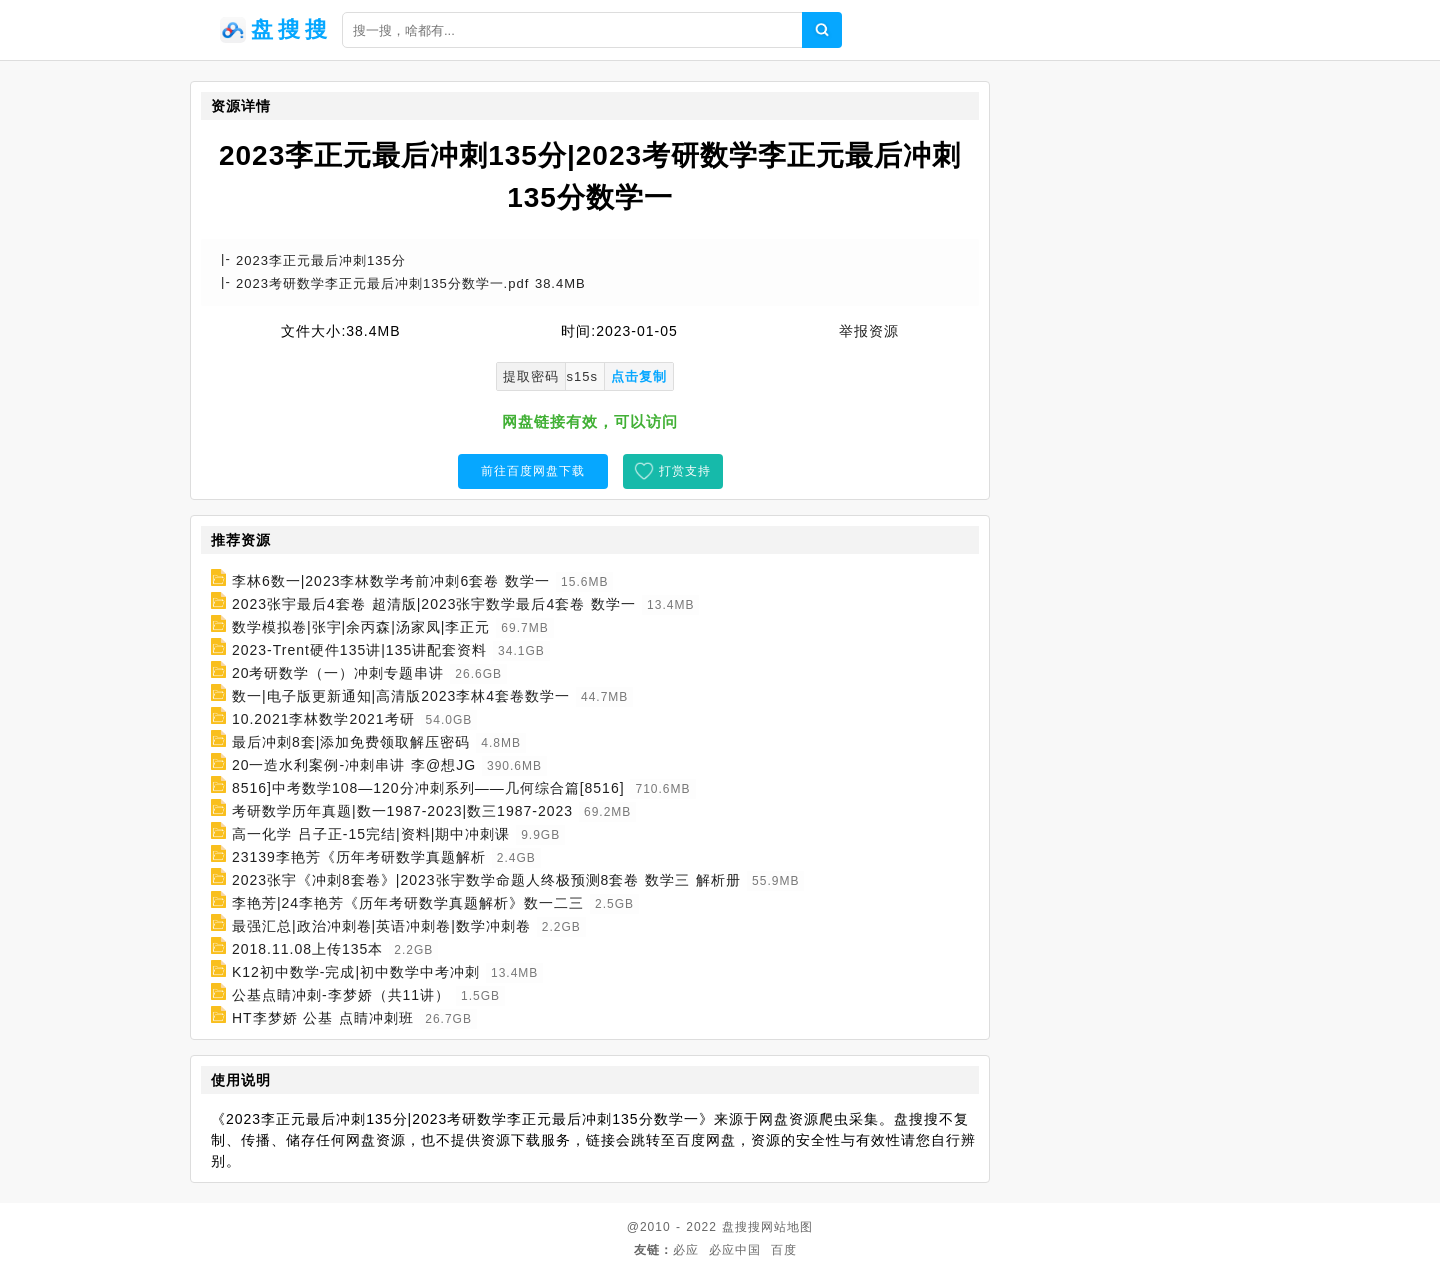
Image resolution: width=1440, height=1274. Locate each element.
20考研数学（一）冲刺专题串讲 (338, 673)
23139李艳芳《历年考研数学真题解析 (359, 857)
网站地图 (787, 1227)
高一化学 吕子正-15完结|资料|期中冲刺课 (371, 834)
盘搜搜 (741, 1227)
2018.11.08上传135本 (307, 949)
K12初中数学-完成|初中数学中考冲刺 (356, 972)
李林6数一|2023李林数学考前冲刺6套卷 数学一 (391, 581)
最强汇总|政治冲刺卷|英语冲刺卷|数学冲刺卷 (381, 926)
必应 (686, 1250)
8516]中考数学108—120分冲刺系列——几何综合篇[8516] (428, 788)
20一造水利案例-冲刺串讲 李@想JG (354, 765)
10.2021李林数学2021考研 (323, 719)
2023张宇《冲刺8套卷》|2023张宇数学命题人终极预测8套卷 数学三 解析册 (486, 880)
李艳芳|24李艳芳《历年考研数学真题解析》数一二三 (408, 903)
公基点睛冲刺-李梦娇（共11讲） (341, 995)
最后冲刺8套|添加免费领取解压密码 (351, 742)
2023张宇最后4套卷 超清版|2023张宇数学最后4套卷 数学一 (434, 604)
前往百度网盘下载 (533, 471)
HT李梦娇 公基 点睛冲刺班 (323, 1018)
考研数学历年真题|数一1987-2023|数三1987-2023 (402, 811)
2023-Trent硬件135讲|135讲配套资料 (359, 650)
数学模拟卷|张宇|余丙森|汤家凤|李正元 (361, 627)
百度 (784, 1250)
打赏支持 (685, 471)
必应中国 (735, 1250)
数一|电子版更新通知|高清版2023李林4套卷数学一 (401, 696)
